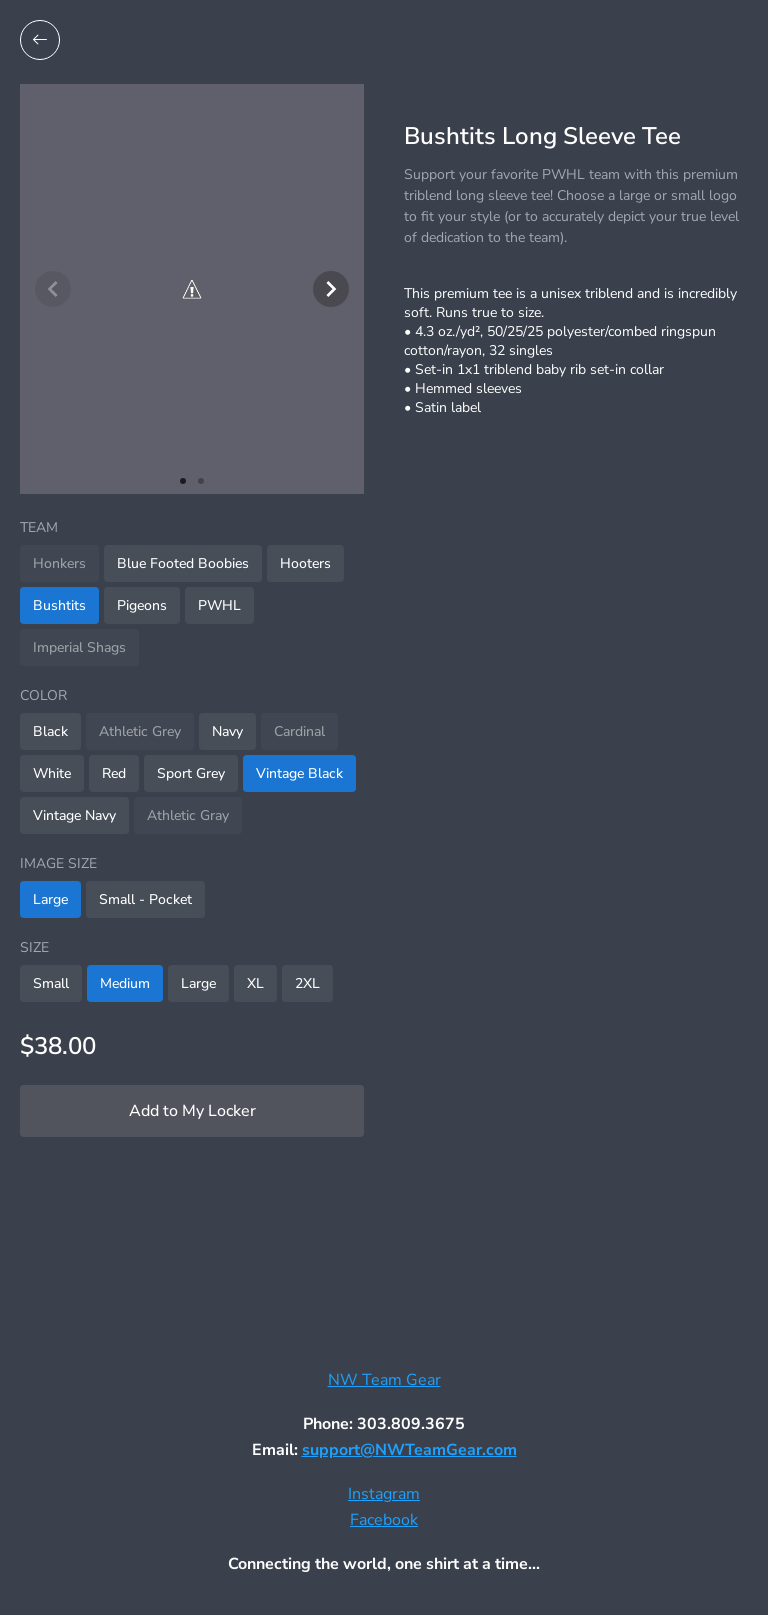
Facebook (384, 1520)
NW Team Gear (384, 1380)
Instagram (384, 1494)
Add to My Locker (192, 1111)
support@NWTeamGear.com (409, 1450)
